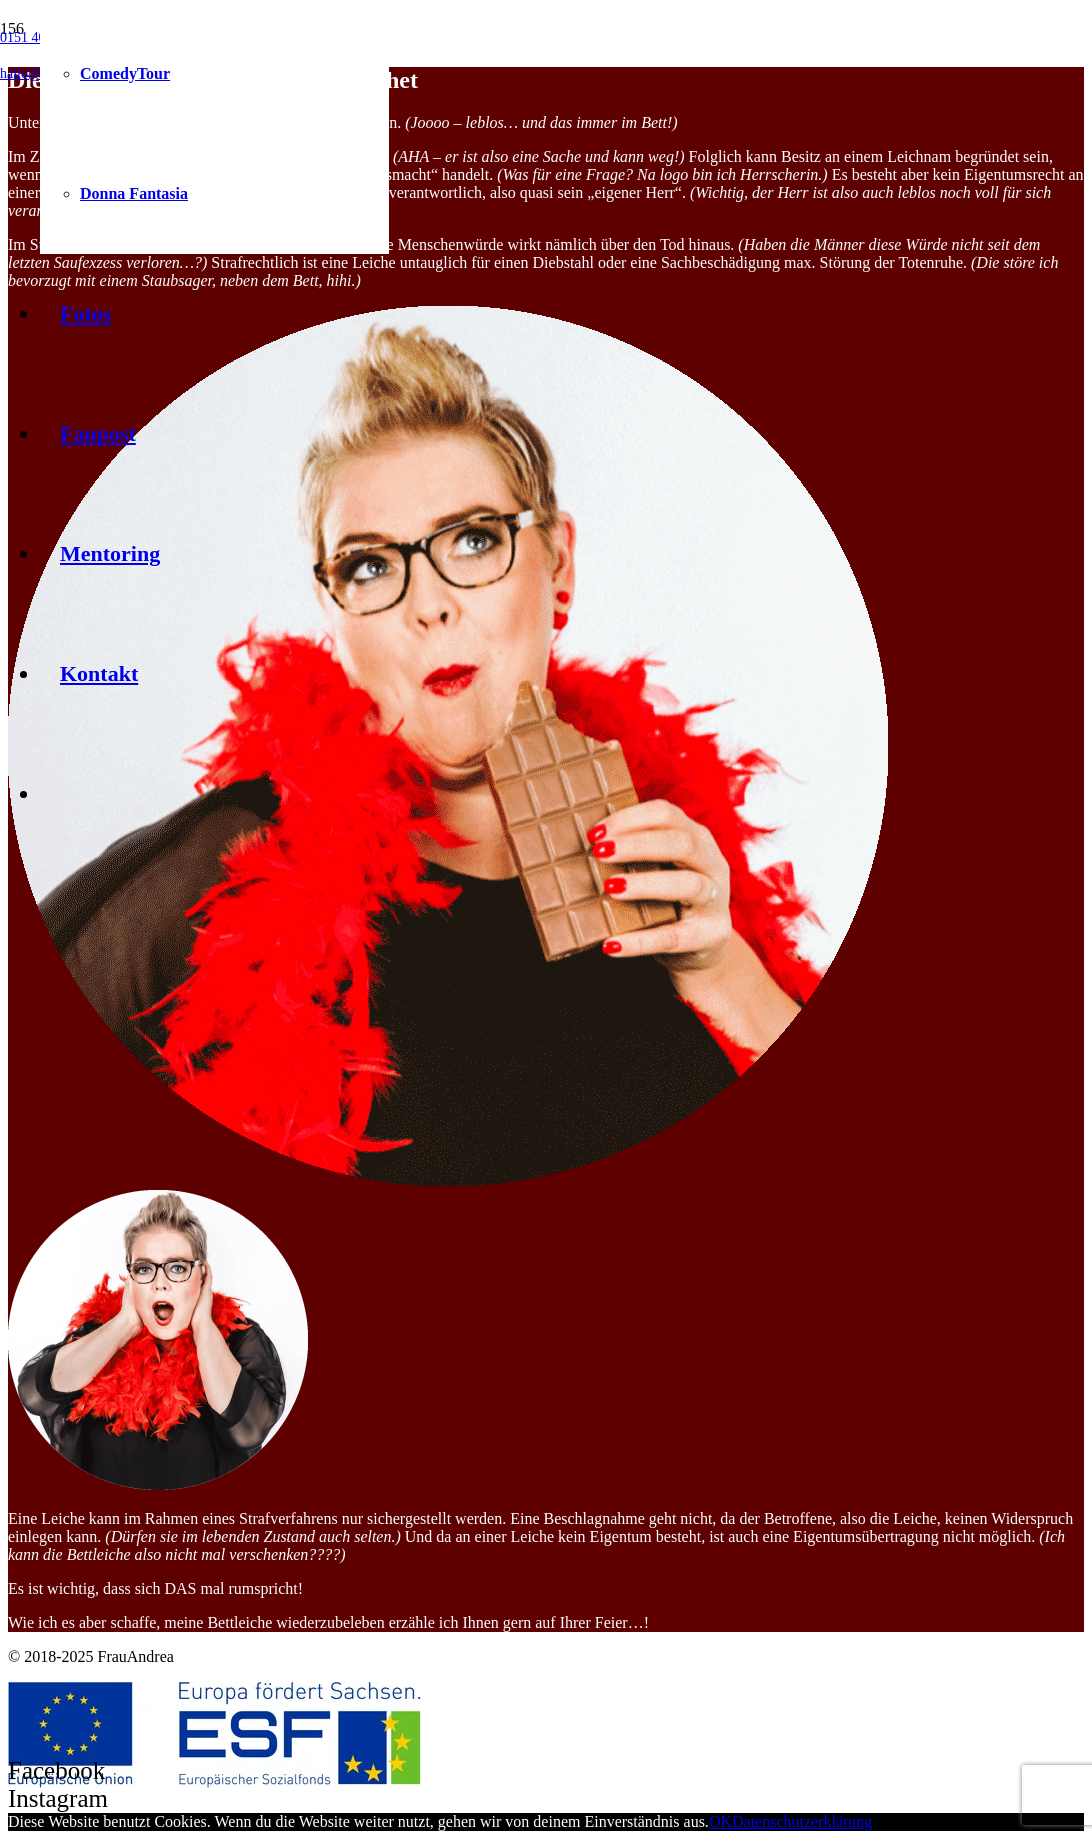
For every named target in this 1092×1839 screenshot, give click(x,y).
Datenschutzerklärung (802, 1821)
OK (720, 1821)
